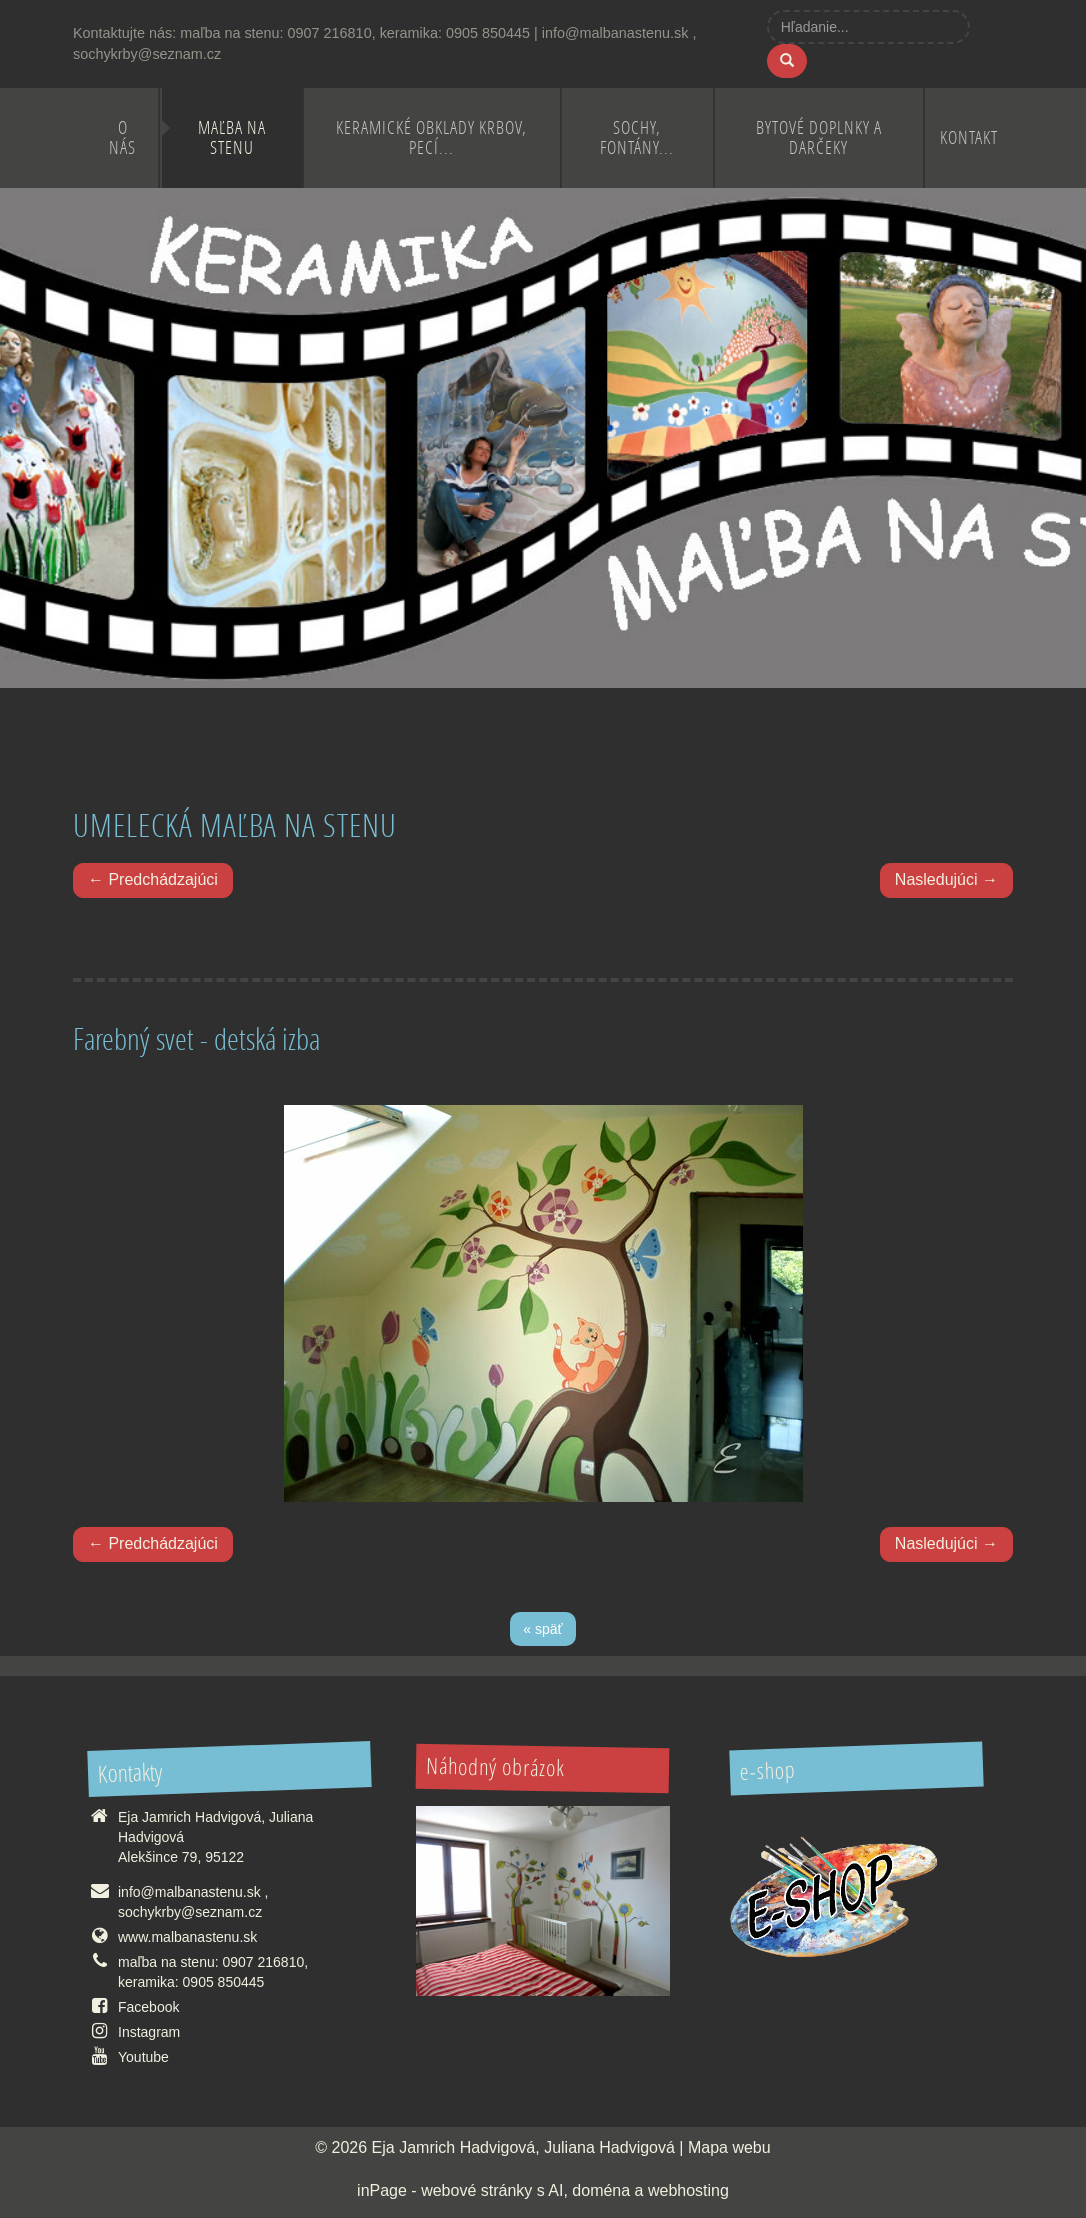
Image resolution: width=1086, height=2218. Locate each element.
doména (601, 2190)
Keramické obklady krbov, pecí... (431, 137)
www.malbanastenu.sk (187, 1937)
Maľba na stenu (232, 137)
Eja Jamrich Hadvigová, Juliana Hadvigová (523, 2147)
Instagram (149, 2032)
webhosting (688, 2190)
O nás (122, 137)
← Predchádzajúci (153, 879)
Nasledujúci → (946, 879)
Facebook (148, 2007)
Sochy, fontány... (637, 137)
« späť (543, 1629)
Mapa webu (729, 2147)
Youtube (143, 2057)
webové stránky (476, 2190)
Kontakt (969, 137)
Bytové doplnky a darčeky (819, 137)
